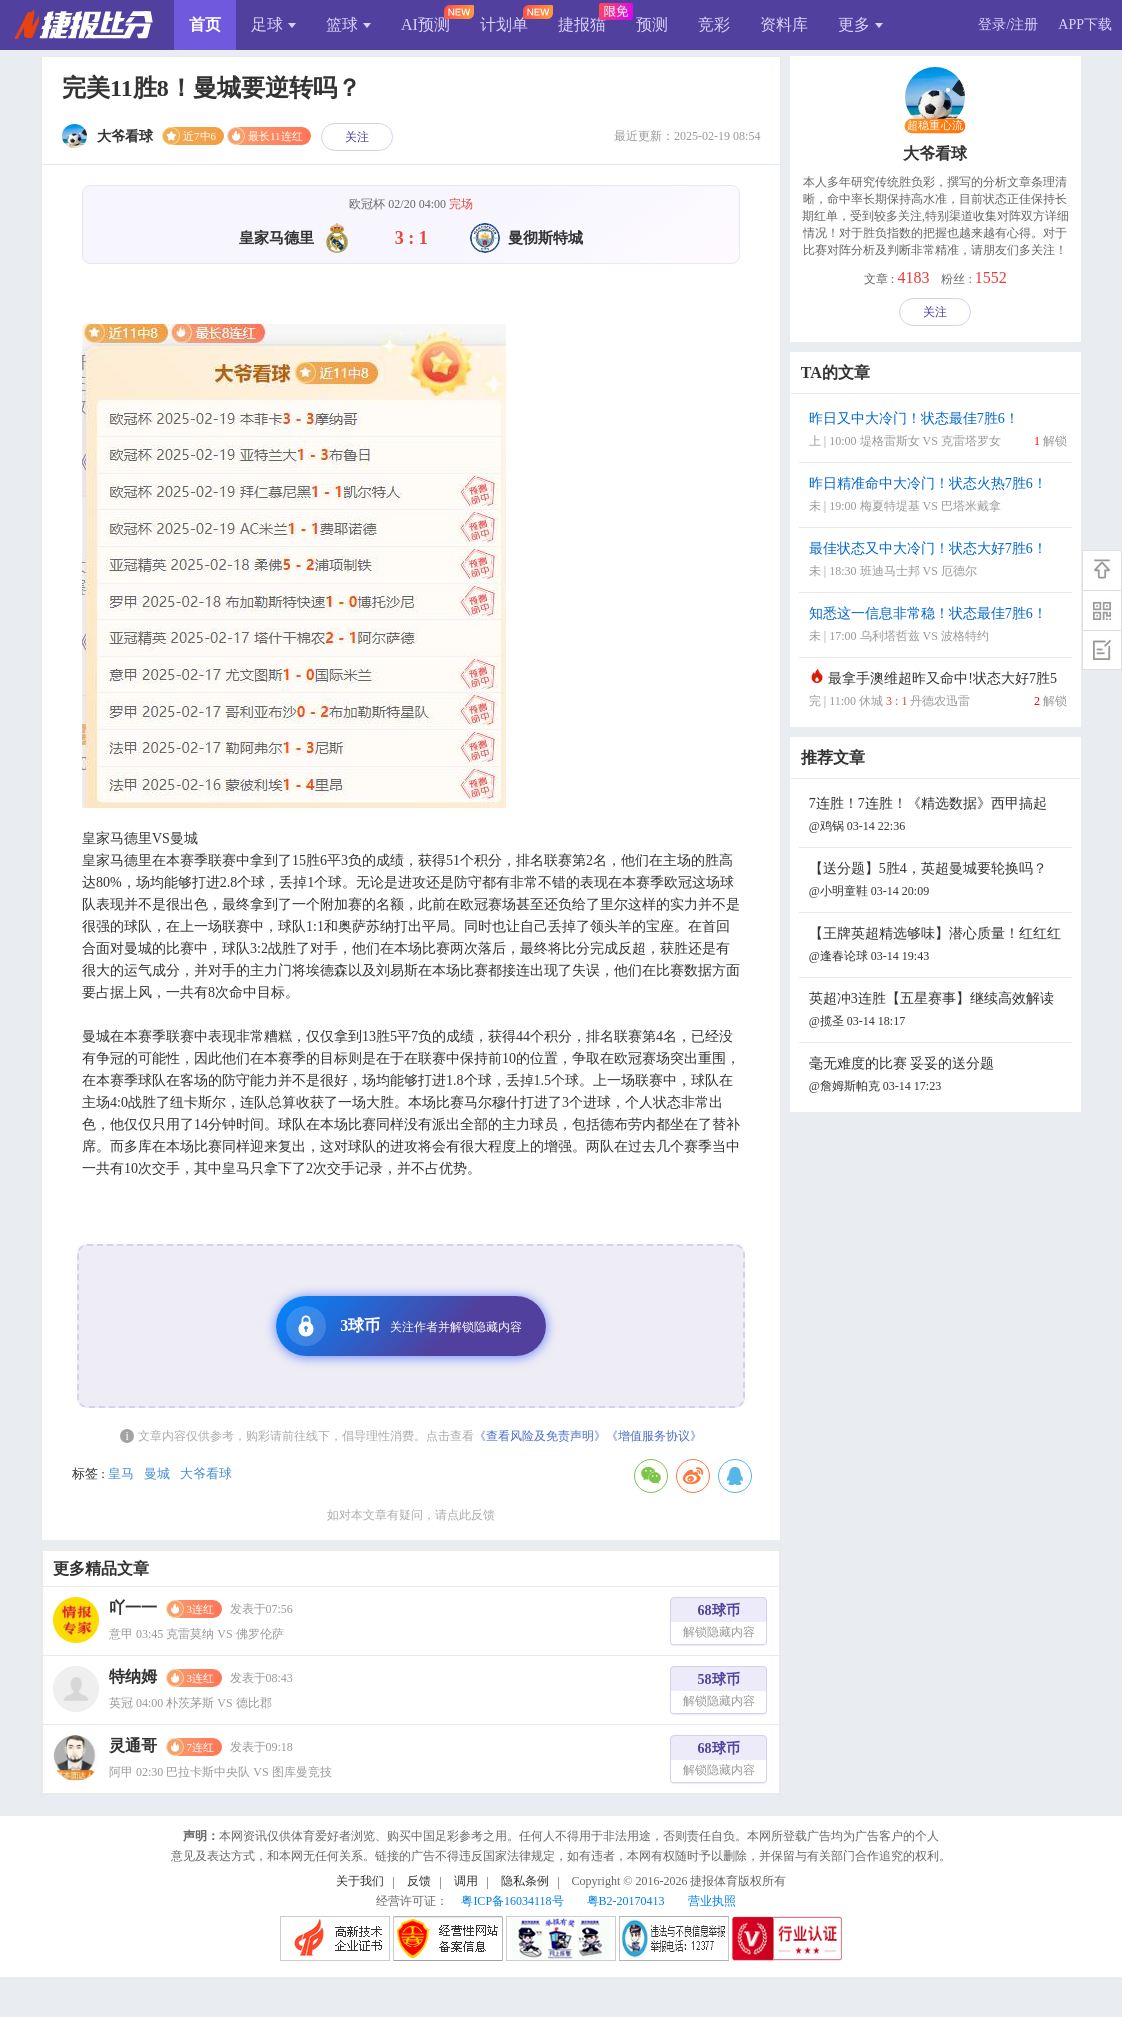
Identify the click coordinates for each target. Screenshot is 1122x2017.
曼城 (157, 1473)
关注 (357, 137)
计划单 (504, 24)
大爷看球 (206, 1473)
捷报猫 (582, 24)
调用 (466, 1881)
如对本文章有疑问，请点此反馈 (411, 1515)
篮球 (348, 24)
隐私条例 (525, 1881)
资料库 (784, 24)
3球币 (404, 1326)
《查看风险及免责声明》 (540, 1436)
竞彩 (714, 24)
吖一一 (133, 1607)
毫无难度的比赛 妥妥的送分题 (938, 1076)
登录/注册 (1008, 24)
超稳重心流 (935, 126)
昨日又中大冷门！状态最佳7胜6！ (938, 431)
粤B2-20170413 (626, 1901)
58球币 (719, 1692)
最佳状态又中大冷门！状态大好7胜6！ (938, 561)
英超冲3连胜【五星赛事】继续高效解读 (938, 1011)
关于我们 (360, 1881)
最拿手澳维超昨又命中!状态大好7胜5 (938, 691)
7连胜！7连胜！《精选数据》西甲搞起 (938, 816)
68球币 (719, 1623)
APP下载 (1085, 24)
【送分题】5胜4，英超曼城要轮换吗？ (938, 881)
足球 (273, 24)
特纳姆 (133, 1676)
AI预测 (425, 24)
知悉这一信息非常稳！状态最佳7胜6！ (938, 626)
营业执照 (712, 1901)
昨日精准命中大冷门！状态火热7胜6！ (938, 496)
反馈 (419, 1881)
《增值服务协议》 (654, 1436)
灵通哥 (133, 1745)
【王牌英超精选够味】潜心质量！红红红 (938, 946)
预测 (652, 24)
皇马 (121, 1473)
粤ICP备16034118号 (512, 1901)
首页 (205, 24)
